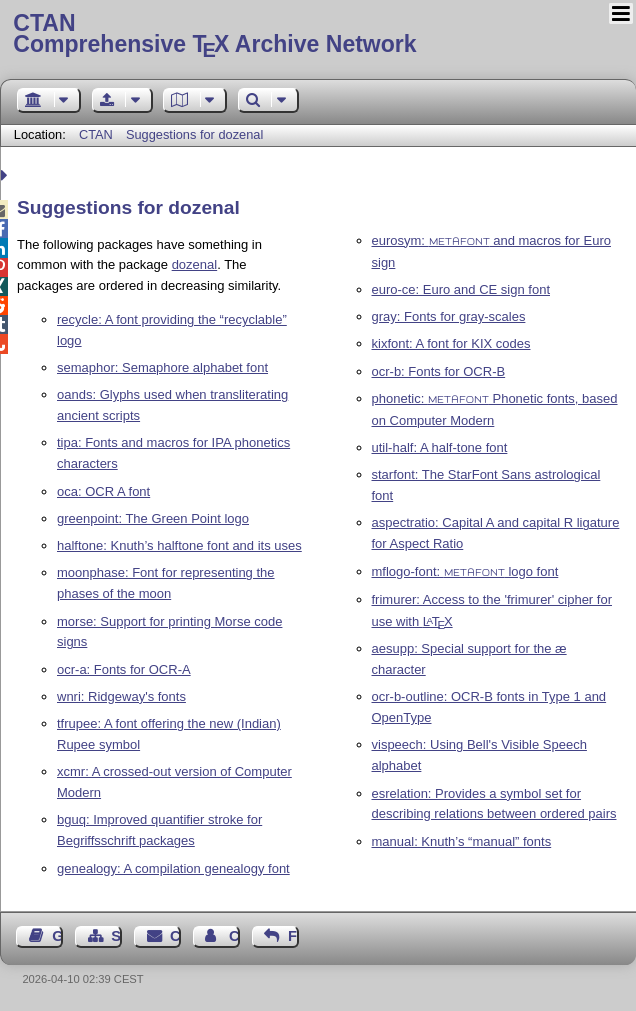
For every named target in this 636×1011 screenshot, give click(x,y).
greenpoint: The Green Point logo (153, 518)
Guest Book (57, 936)
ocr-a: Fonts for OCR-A (124, 669)
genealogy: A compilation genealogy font (173, 868)
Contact (175, 936)
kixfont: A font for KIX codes (451, 343)
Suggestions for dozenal (194, 134)
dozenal (195, 264)
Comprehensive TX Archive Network (317, 35)
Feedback (293, 936)
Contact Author (234, 936)
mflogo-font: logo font (465, 571)
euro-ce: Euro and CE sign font (461, 289)
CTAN (96, 134)
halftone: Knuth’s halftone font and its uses (179, 545)
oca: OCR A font (103, 491)
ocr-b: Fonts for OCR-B (439, 371)
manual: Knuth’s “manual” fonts (462, 841)
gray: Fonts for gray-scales (449, 316)
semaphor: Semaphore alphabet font (162, 367)
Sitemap (116, 936)
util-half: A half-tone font (440, 447)
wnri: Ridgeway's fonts (121, 696)
